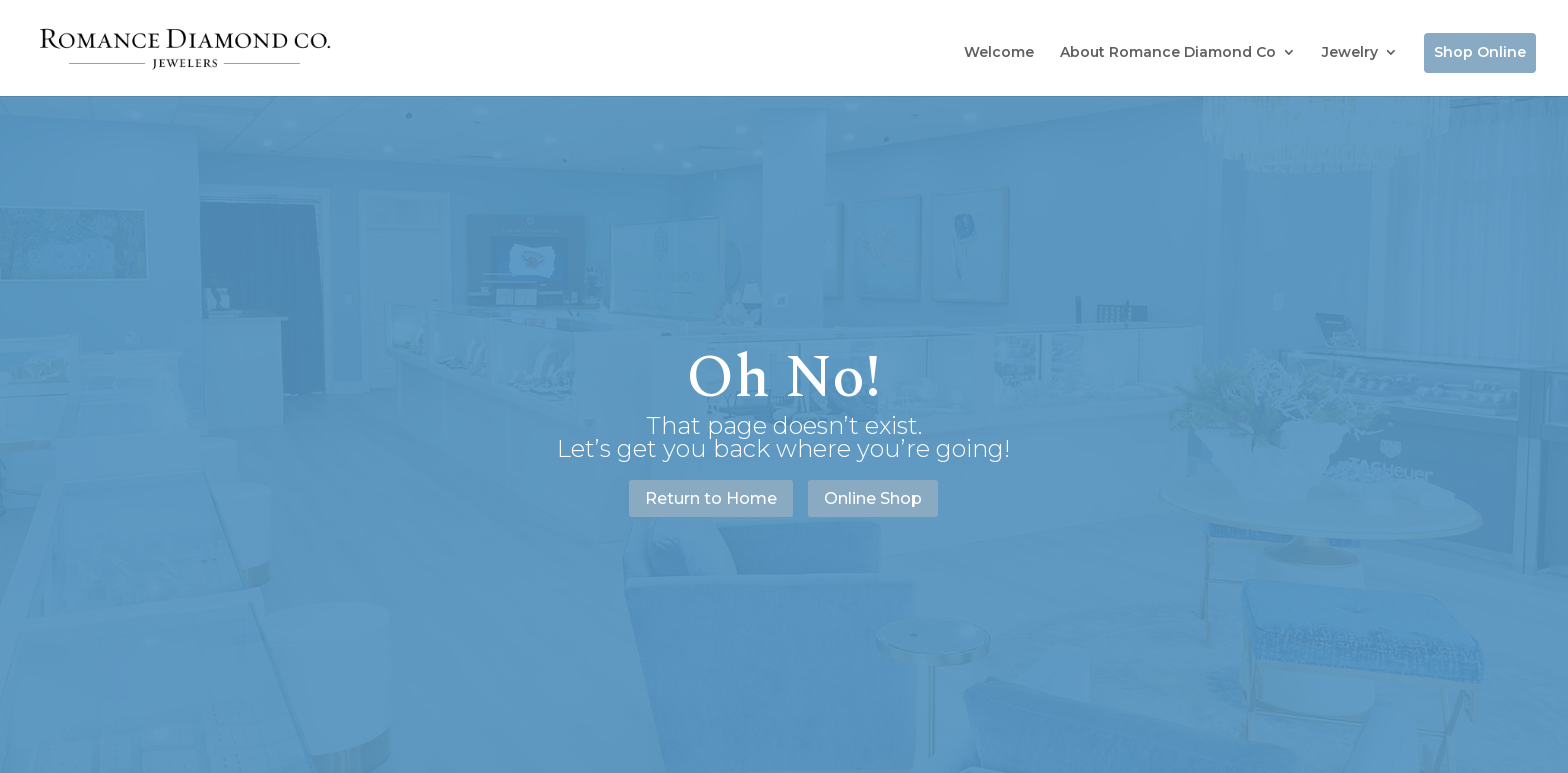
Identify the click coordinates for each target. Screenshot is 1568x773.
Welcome (999, 52)
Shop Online (1480, 52)
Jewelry (1350, 52)
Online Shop (873, 498)
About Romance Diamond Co (1168, 52)
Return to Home (711, 498)
